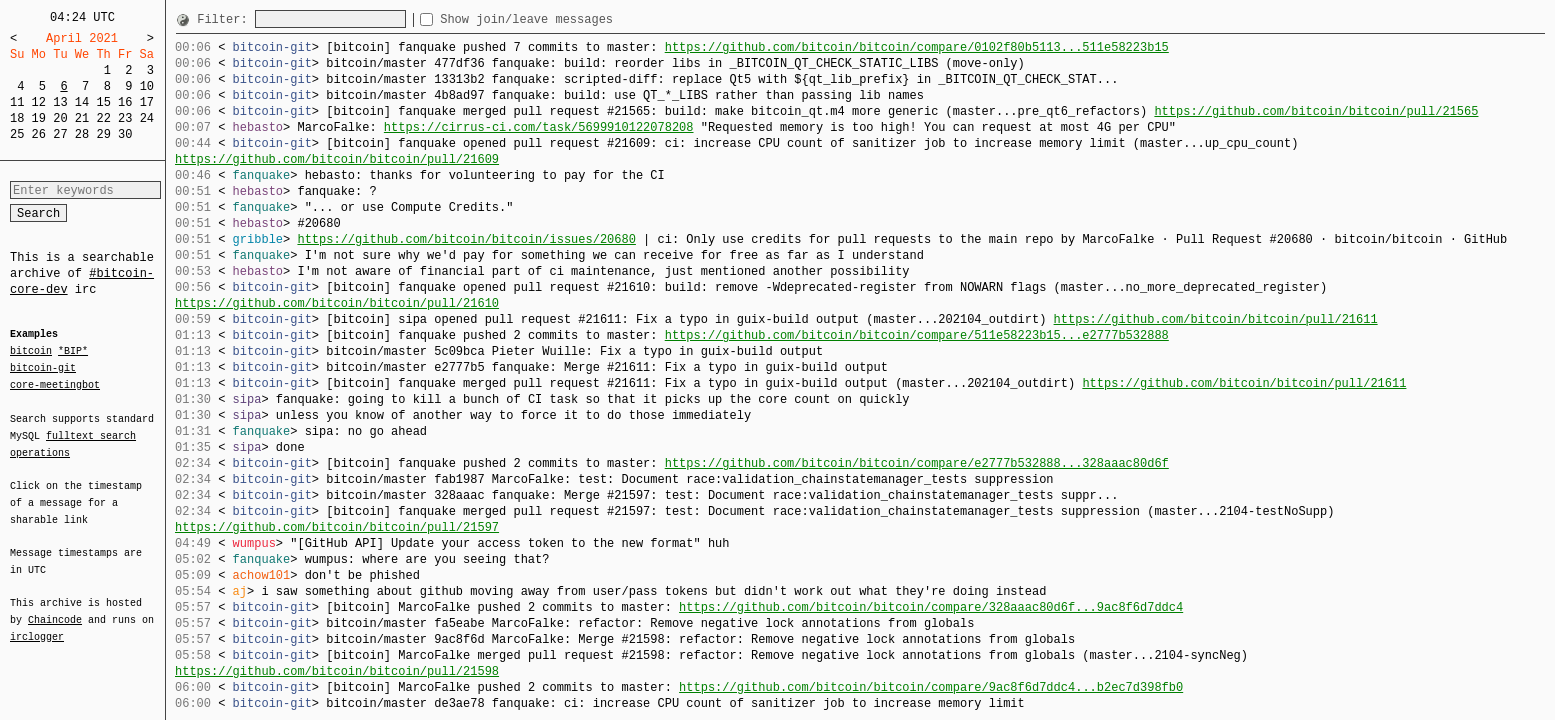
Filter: (226, 19)
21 (82, 118)
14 (82, 102)
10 (147, 86)
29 (103, 134)
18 (17, 118)
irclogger (37, 624)
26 (39, 134)
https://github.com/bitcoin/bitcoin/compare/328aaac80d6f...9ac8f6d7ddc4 (931, 607)
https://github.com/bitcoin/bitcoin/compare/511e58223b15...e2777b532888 (917, 335)
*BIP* (73, 352)
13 (60, 102)
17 (147, 102)
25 (17, 134)
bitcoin (31, 352)
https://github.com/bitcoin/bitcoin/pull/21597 (337, 527)
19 (39, 118)
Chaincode (55, 608)
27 (60, 134)
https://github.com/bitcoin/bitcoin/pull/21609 (337, 159)
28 (82, 134)
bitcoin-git (43, 368)
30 (125, 134)
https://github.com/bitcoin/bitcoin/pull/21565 (1316, 111)
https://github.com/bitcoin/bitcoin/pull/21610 (337, 303)
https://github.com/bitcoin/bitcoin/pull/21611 (1215, 319)
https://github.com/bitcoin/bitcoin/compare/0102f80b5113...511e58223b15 (917, 47)
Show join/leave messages (562, 19)
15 (103, 102)
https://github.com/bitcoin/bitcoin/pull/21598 (337, 671)
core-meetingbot (55, 384)
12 (39, 102)
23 (125, 118)
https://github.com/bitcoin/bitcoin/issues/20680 (466, 239)
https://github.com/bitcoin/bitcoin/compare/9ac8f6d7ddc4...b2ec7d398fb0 (931, 687)
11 (17, 102)
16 (125, 102)
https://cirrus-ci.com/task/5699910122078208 (539, 127)
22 (103, 118)
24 (147, 118)
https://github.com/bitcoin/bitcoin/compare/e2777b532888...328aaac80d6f (917, 463)
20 (60, 118)
